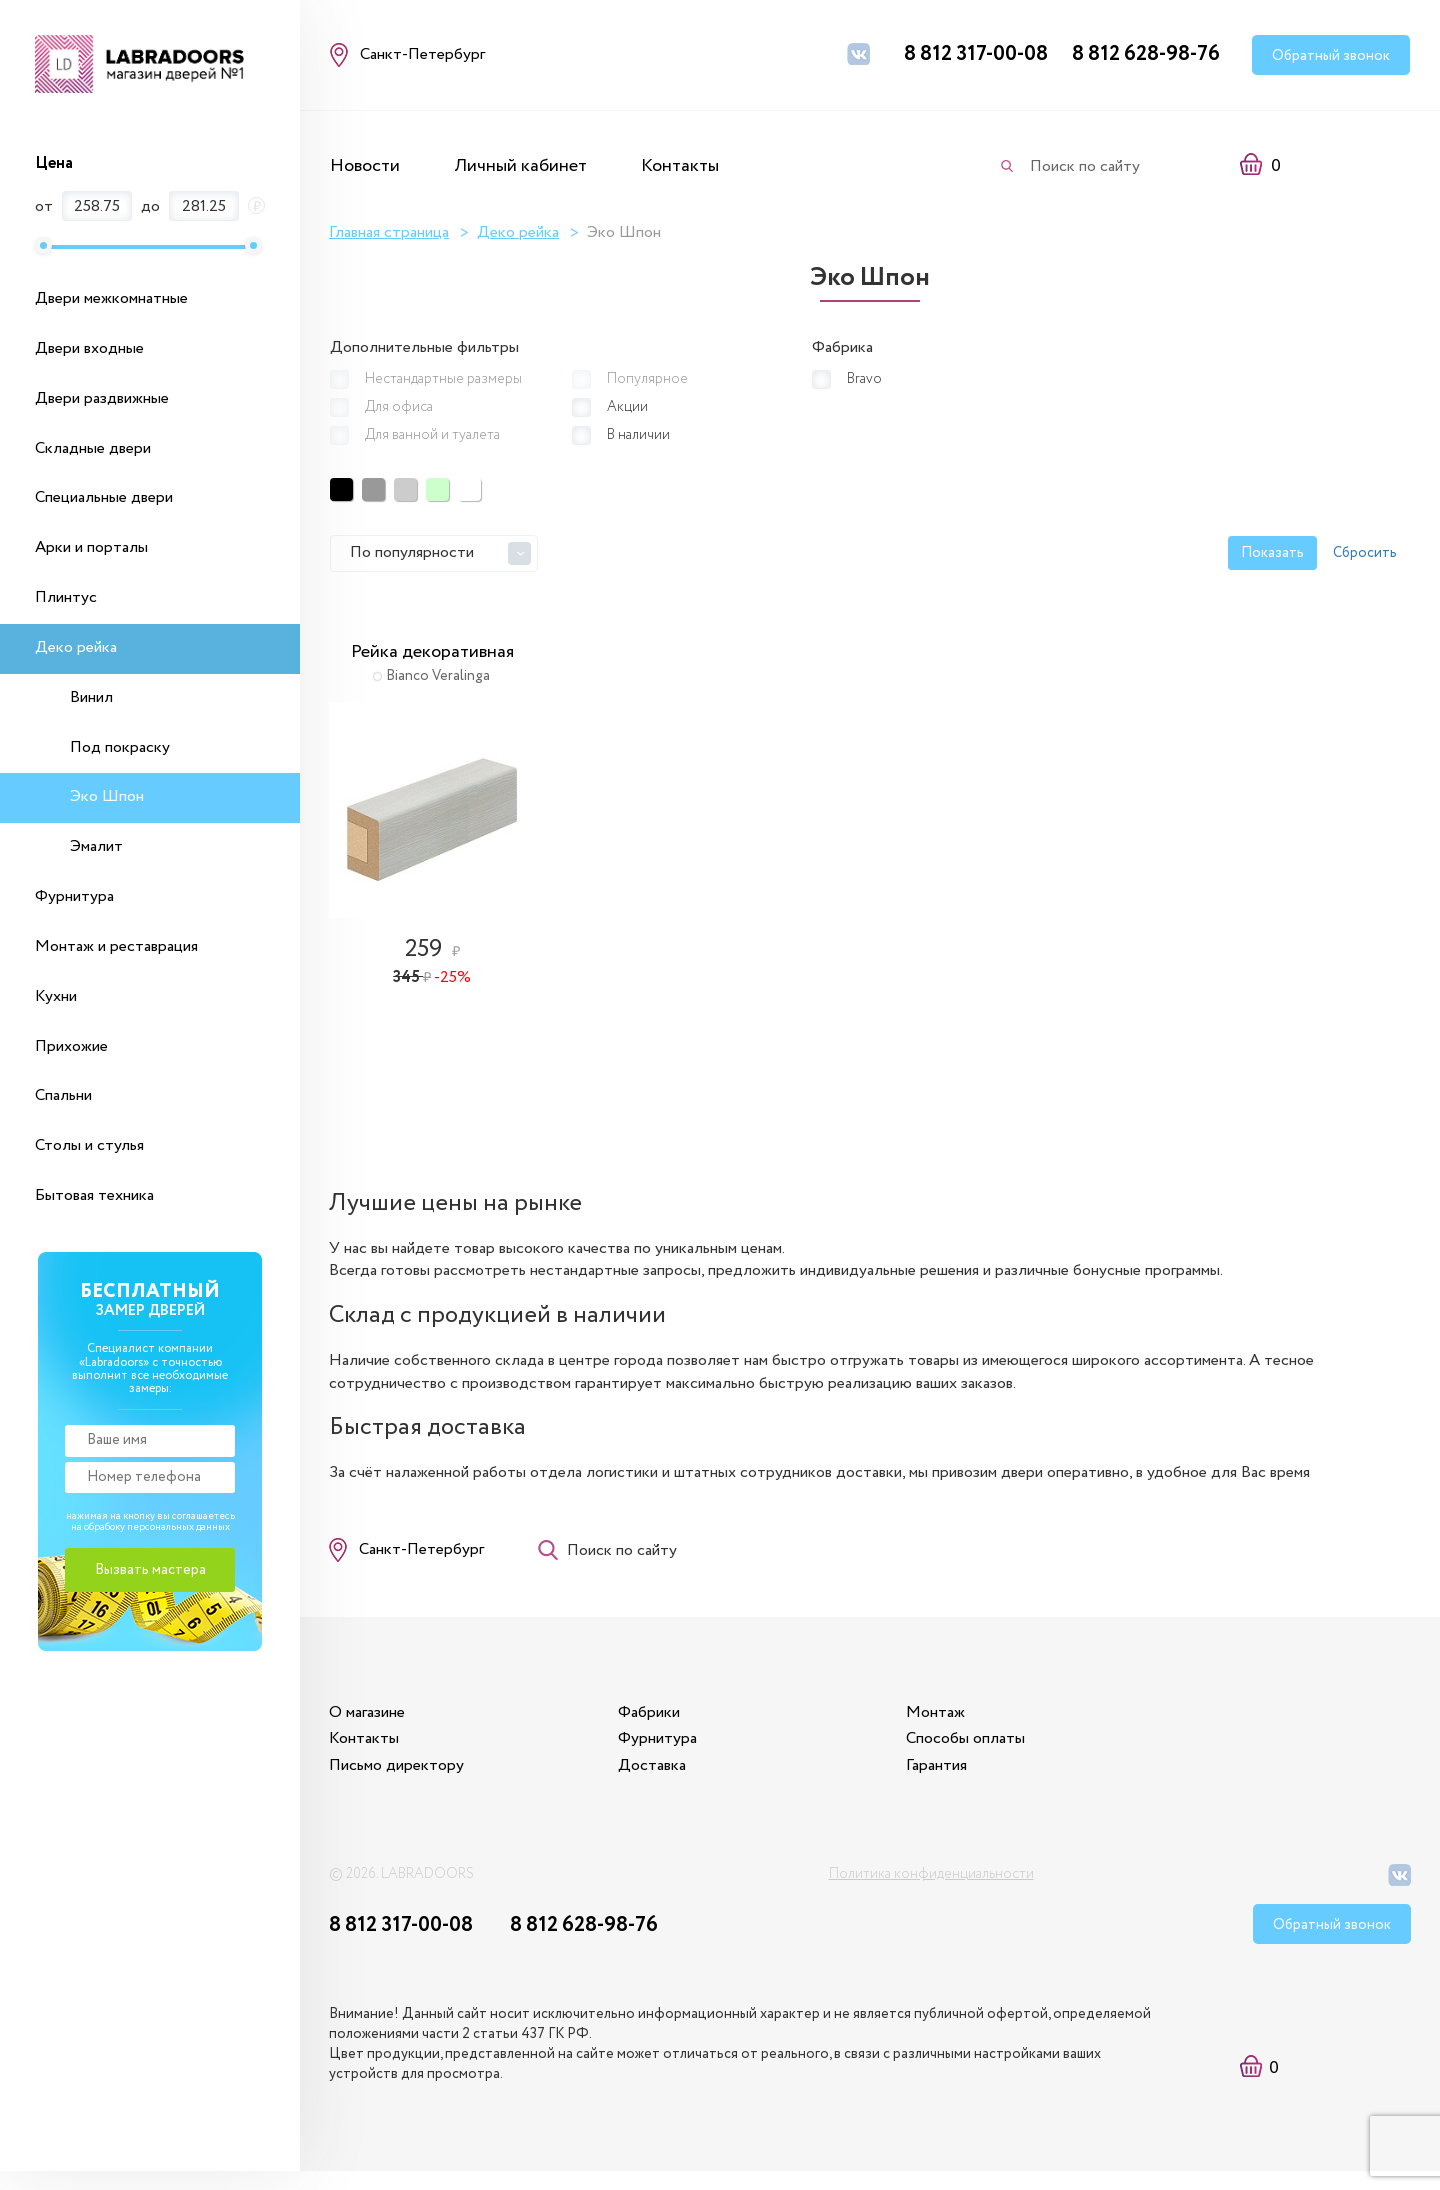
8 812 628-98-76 (1146, 54)
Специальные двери (104, 497)
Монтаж (949, 1727)
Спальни (63, 1095)
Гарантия (950, 1780)
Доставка (659, 1780)
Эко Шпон (107, 796)
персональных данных (178, 1527)
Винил (91, 697)
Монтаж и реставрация (116, 946)
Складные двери (93, 448)
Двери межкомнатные (111, 298)
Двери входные (89, 348)
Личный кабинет (520, 166)
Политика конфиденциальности (931, 1891)
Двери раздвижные (102, 398)
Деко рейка (76, 647)
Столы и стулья (89, 1145)
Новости (365, 166)
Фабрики (656, 1727)
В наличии (638, 434)
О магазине (368, 1727)
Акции (627, 406)
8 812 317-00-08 (976, 54)
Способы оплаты (979, 1754)
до (150, 207)
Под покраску (120, 747)
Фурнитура (74, 896)
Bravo (864, 378)
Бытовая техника (94, 1195)
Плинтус (66, 597)
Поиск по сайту (1085, 166)
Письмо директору (397, 1780)
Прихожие (71, 1046)
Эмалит (96, 846)
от (44, 207)
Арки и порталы (91, 547)
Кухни (56, 996)
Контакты (680, 166)
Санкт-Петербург (422, 1560)
